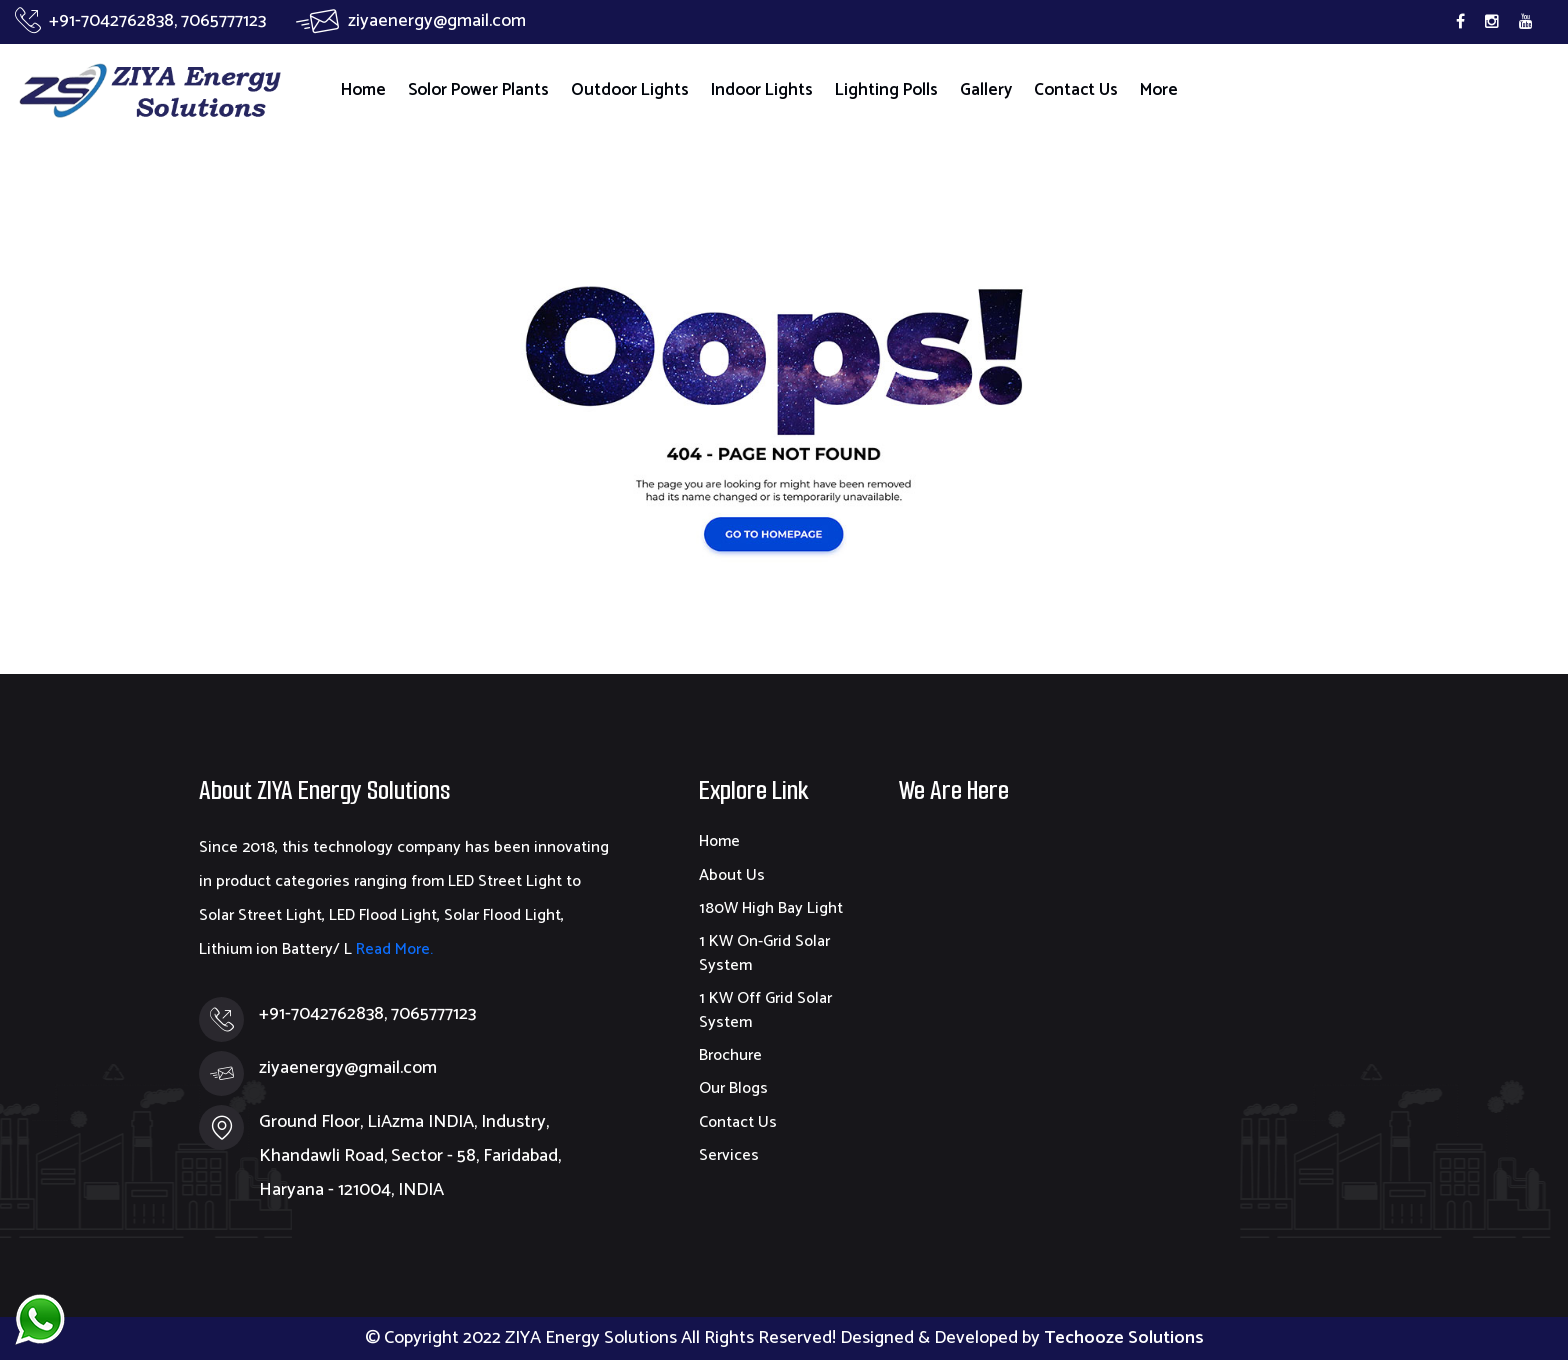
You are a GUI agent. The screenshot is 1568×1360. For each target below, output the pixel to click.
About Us (732, 875)
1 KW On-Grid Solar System (764, 953)
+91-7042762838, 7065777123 (140, 21)
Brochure (730, 1055)
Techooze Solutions (1124, 1338)
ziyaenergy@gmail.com (411, 21)
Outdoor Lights (630, 90)
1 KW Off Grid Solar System (765, 1010)
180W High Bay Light (771, 908)
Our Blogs (733, 1088)
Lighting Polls (886, 90)
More (1159, 90)
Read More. (392, 949)
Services (729, 1155)
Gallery (986, 90)
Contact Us (1076, 90)
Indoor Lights (762, 90)
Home (363, 90)
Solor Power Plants (478, 90)
